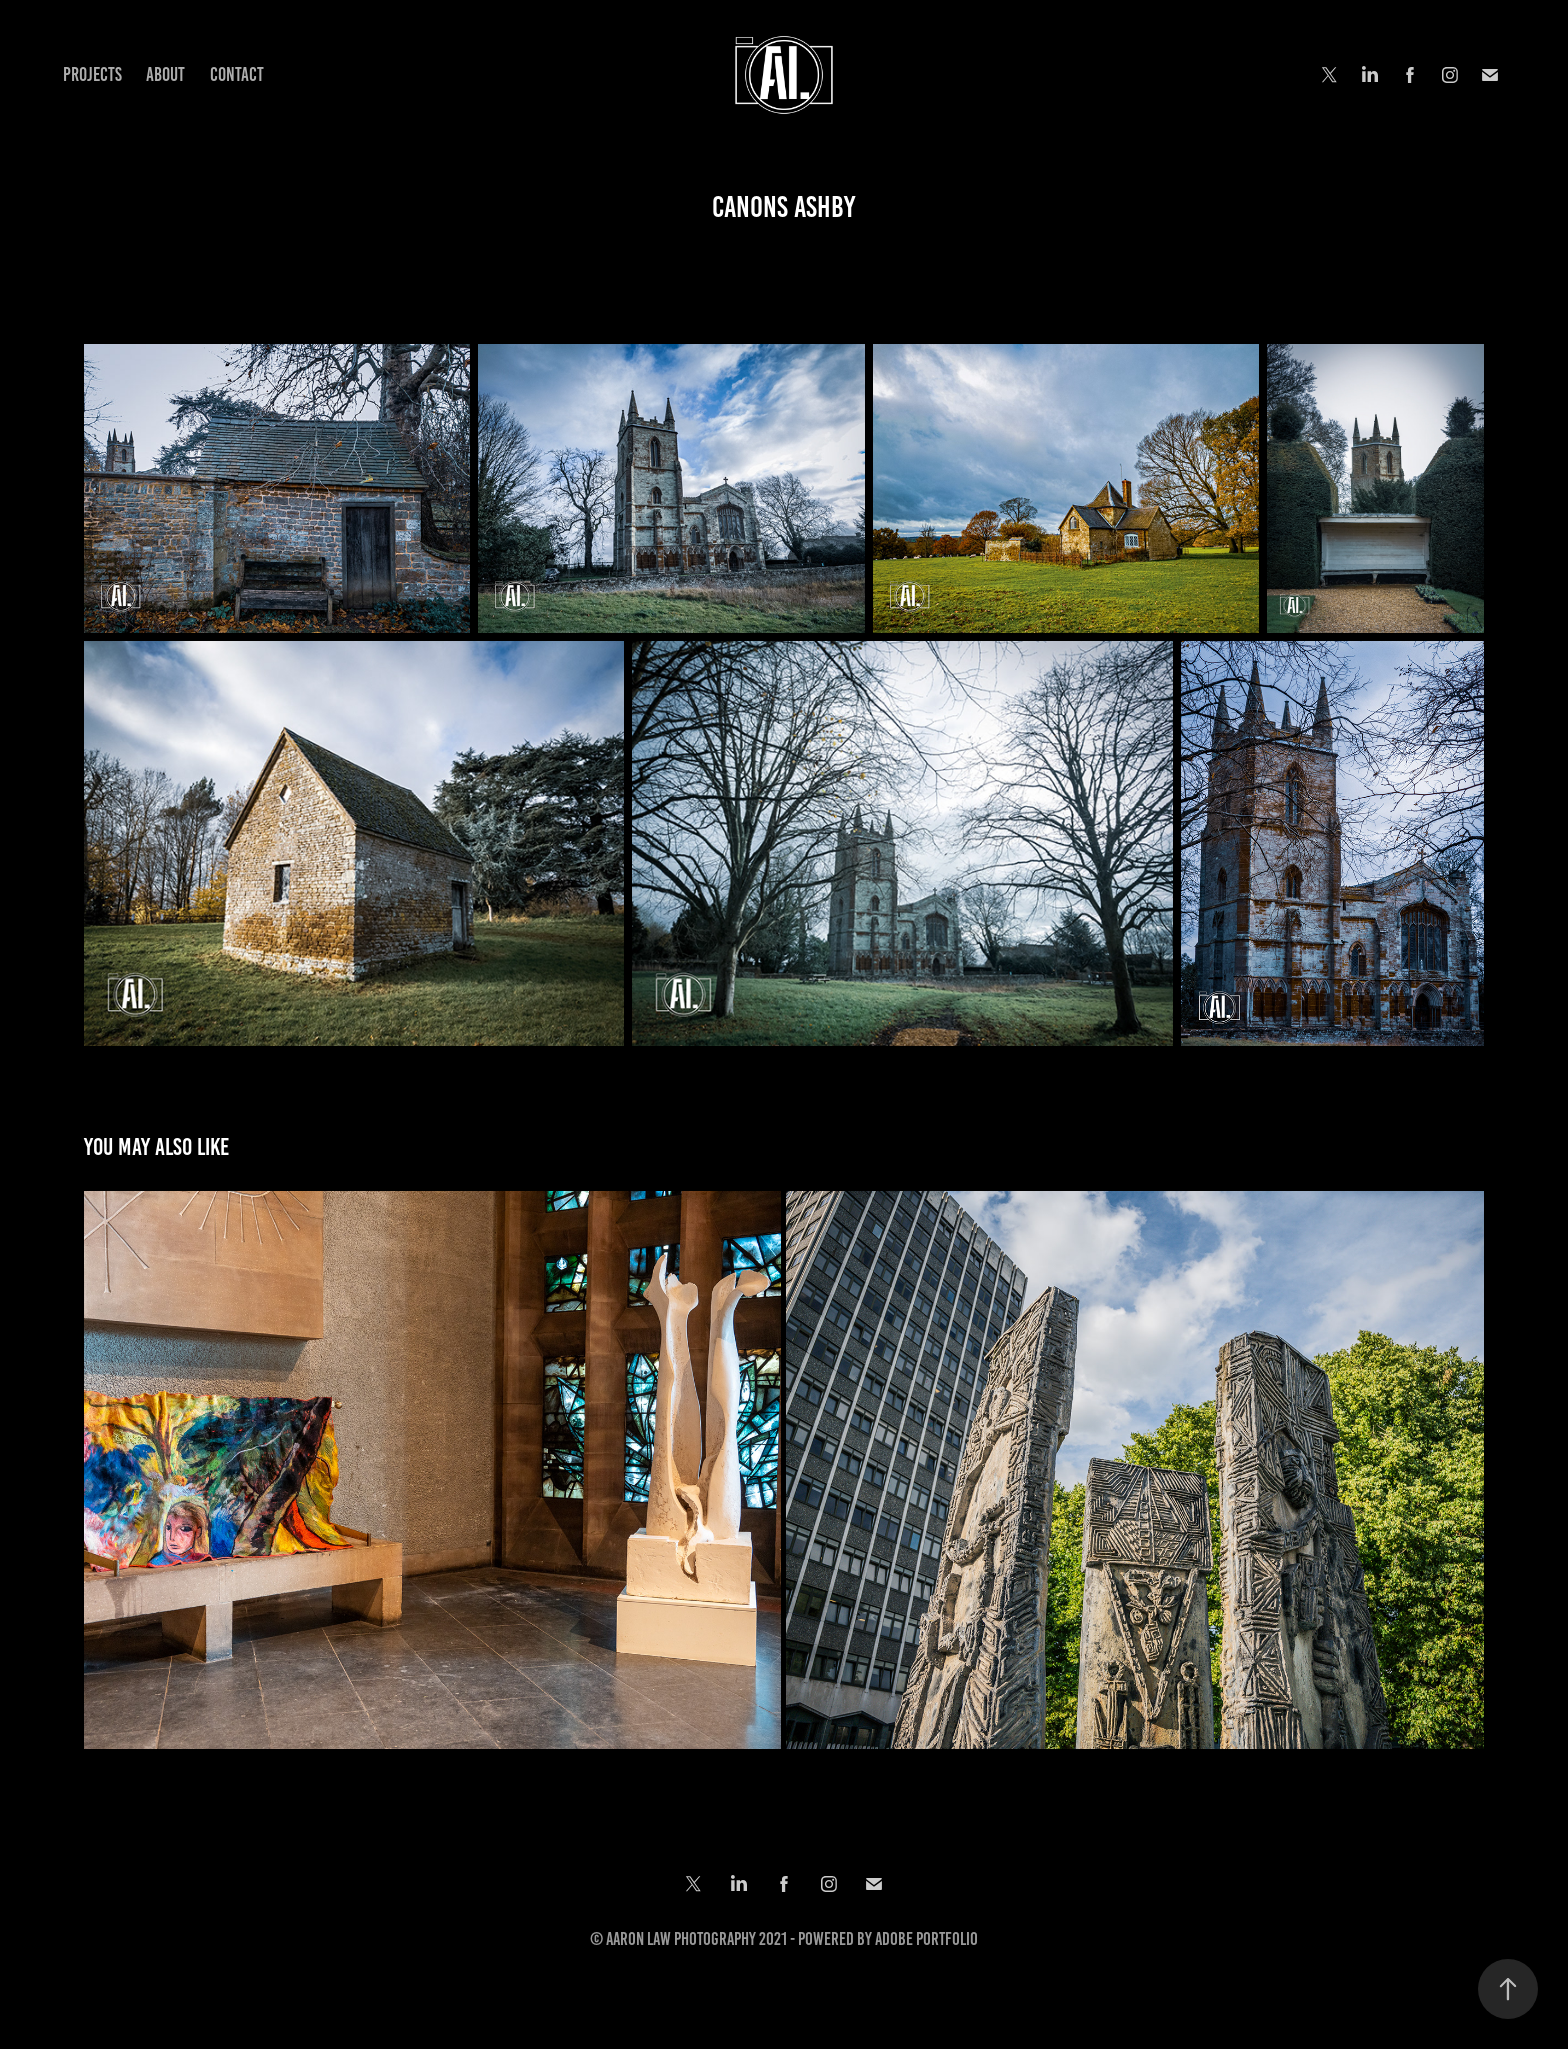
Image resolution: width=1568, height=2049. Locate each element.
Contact (237, 74)
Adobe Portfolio (926, 1939)
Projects (92, 74)
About (165, 74)
